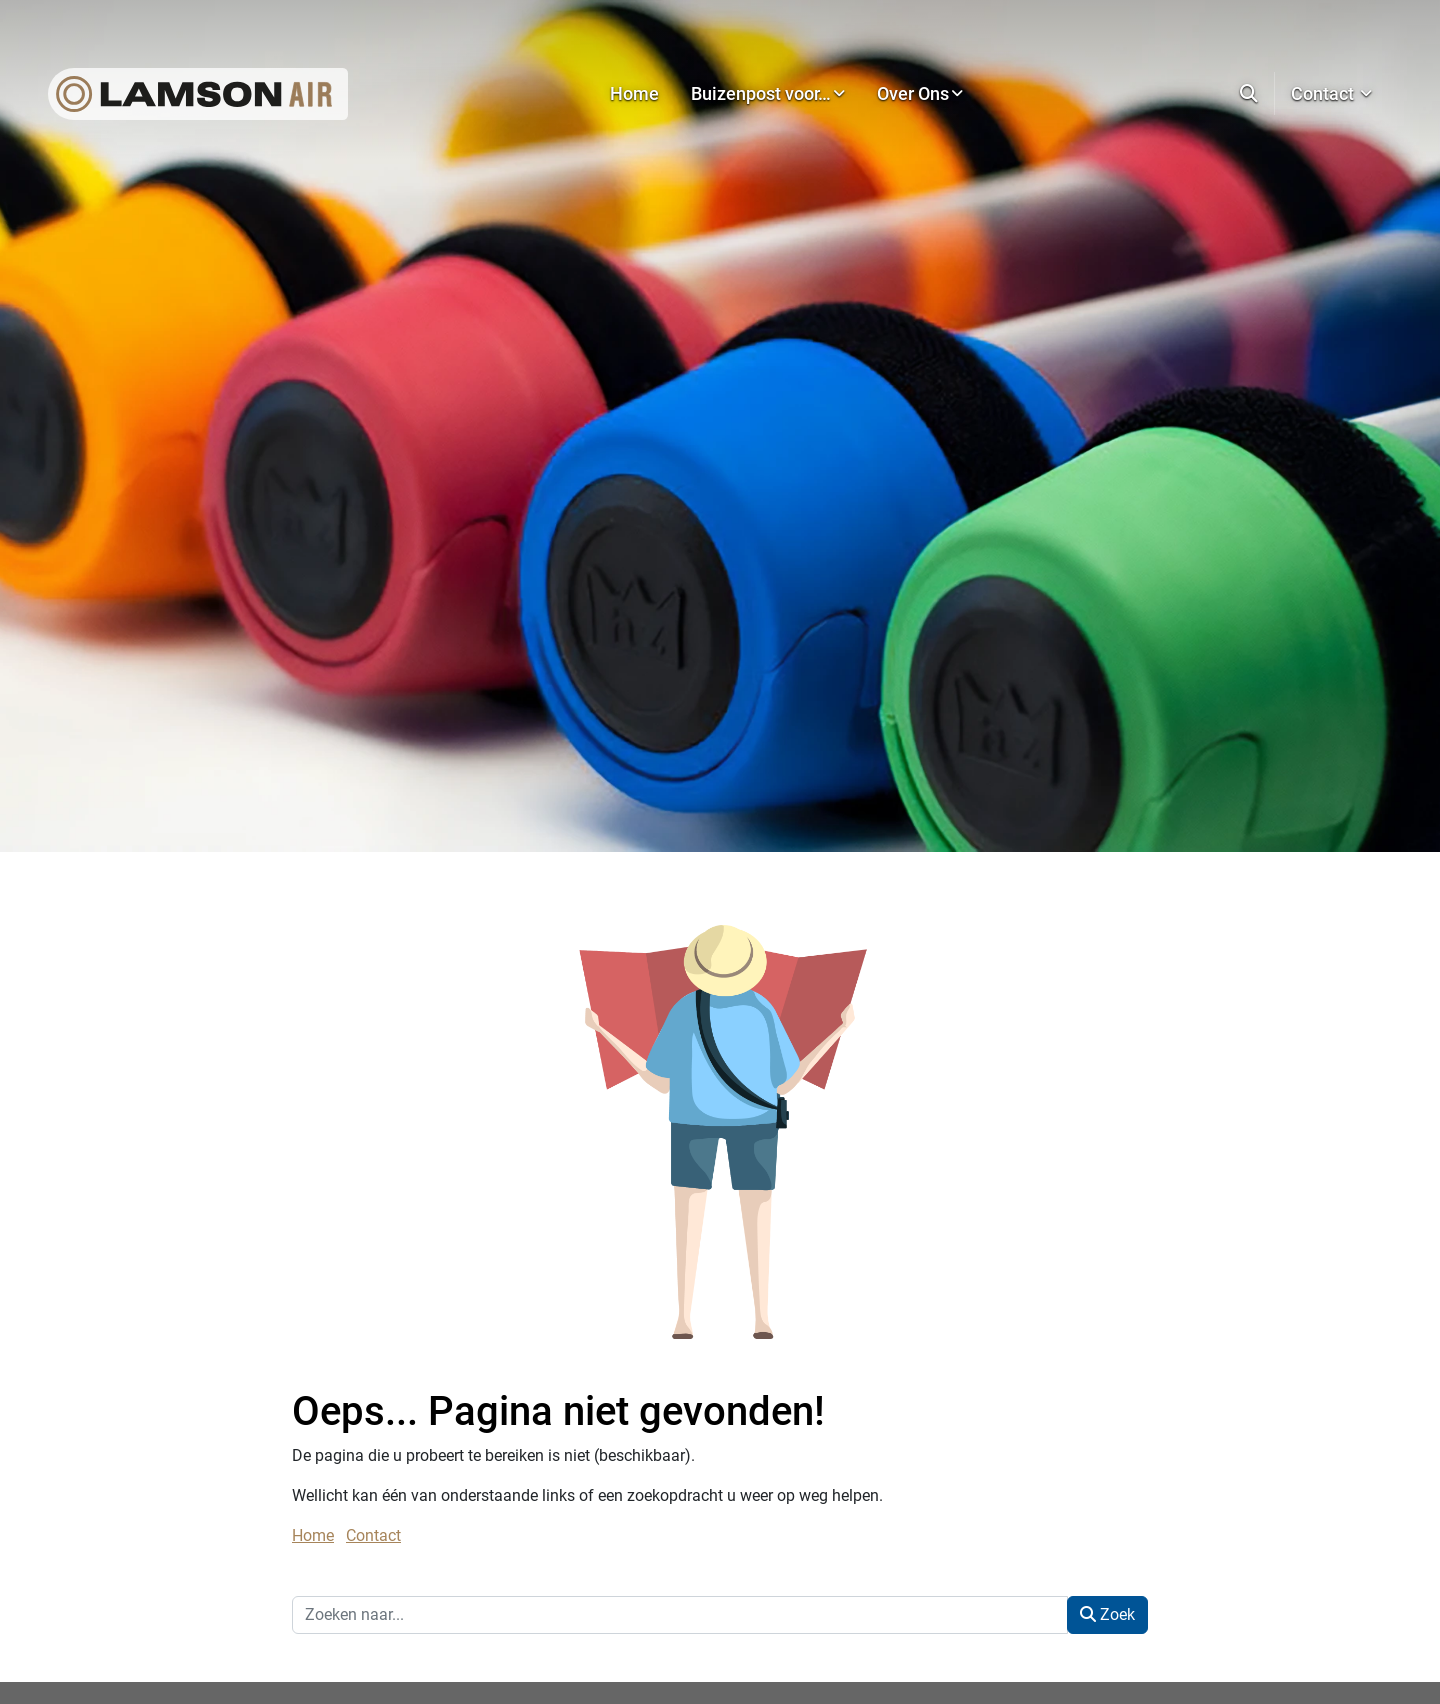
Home (313, 1535)
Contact (373, 1535)
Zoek (1107, 1614)
